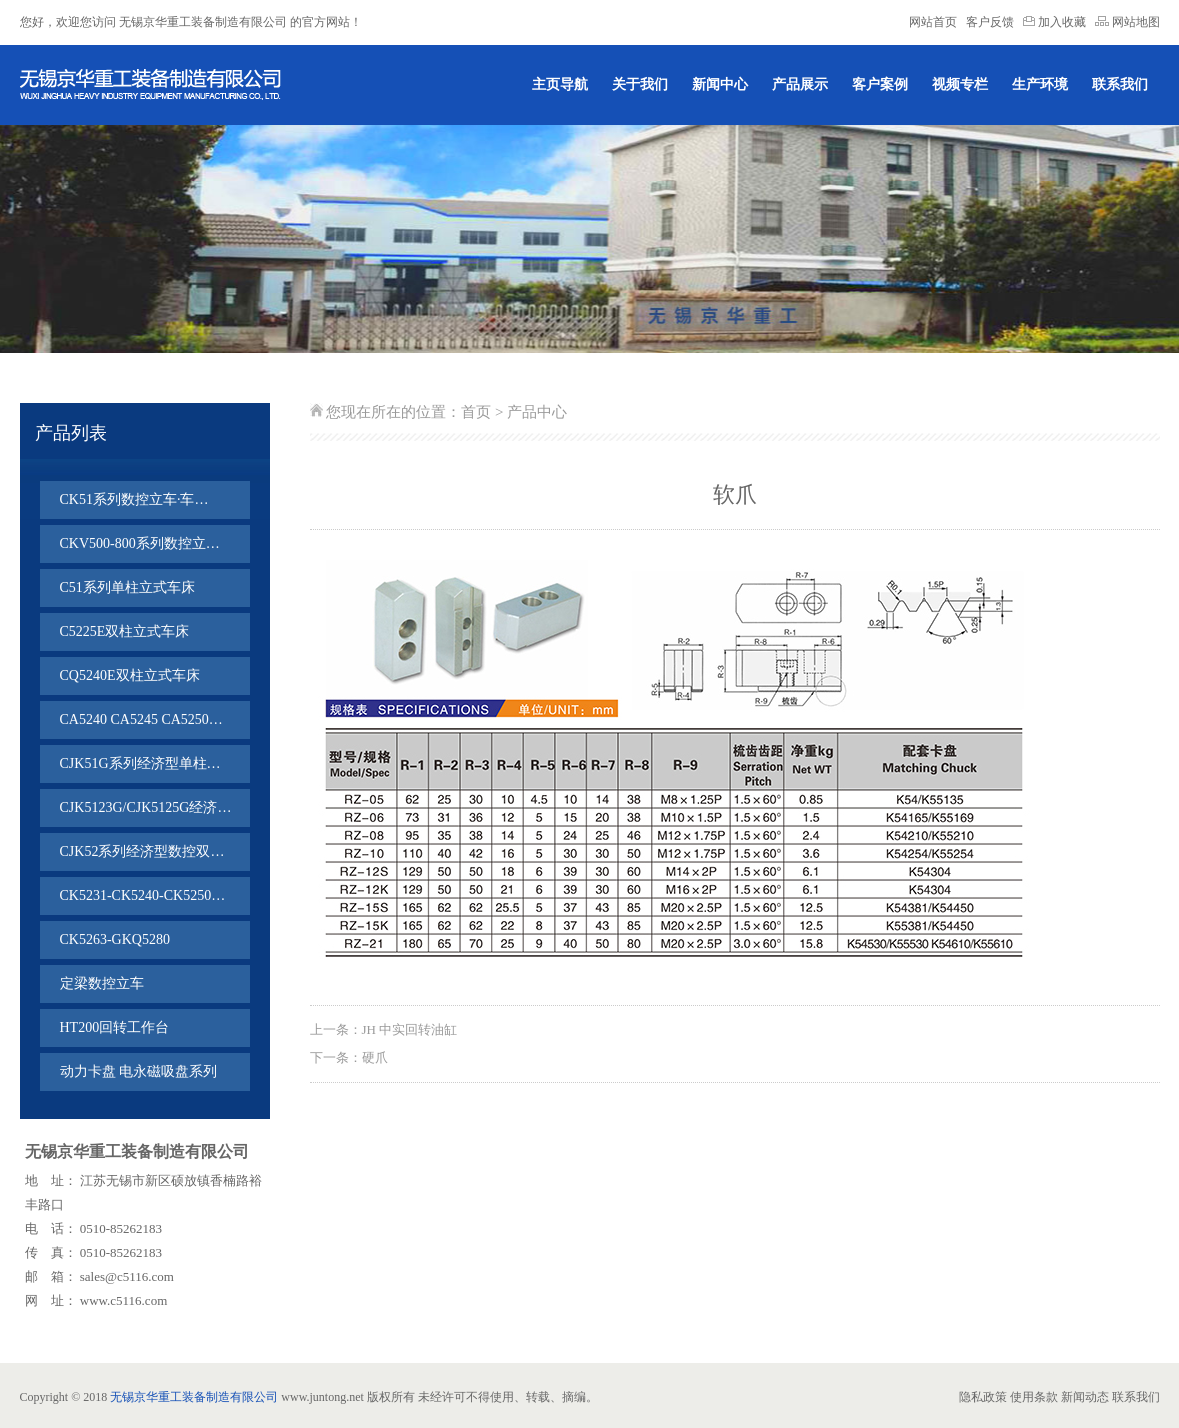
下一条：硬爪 (349, 1057)
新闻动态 (1085, 1397)
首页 (476, 412)
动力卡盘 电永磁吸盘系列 (139, 1071)
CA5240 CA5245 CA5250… (141, 719)
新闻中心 (720, 84)
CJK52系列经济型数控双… (142, 851)
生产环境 (1040, 84)
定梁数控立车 (102, 983)
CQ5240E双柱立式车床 (130, 675)
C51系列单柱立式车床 (127, 587)
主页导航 (560, 84)
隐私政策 (983, 1397)
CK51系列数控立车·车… (134, 499)
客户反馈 (990, 22)
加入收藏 (1056, 22)
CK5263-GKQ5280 (115, 939)
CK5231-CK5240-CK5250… (143, 895)
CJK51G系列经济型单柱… (140, 763)
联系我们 (1120, 84)
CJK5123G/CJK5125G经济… (146, 807)
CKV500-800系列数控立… (140, 543)
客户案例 (880, 84)
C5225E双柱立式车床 (125, 631)
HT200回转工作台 (115, 1027)
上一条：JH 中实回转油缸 (384, 1029)
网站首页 (933, 22)
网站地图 (1127, 22)
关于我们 (640, 84)
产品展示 (800, 84)
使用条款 (1034, 1397)
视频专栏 (960, 84)
